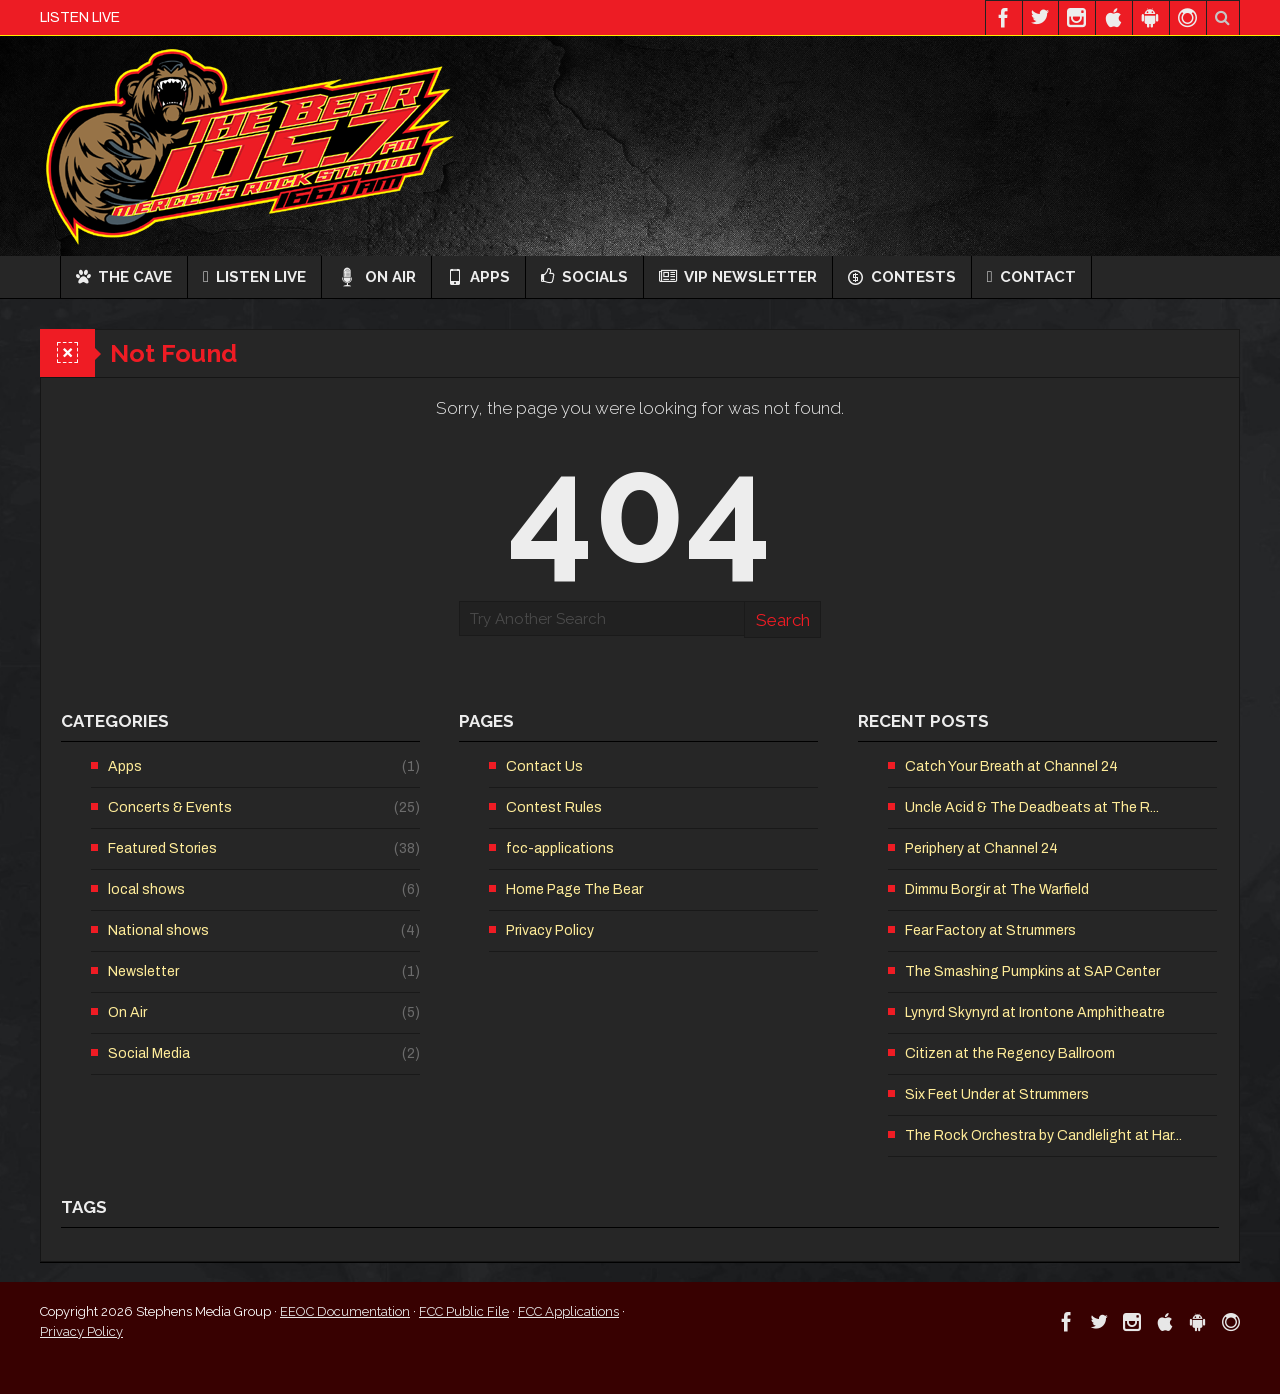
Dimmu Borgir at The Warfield (997, 889)
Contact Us (544, 766)
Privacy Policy (550, 930)
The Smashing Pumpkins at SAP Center (1032, 971)
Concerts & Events (170, 807)
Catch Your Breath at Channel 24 (1011, 766)
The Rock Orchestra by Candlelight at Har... (1043, 1135)
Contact (1031, 277)
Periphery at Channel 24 (981, 848)
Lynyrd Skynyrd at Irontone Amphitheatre (1035, 1012)
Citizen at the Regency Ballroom (1010, 1053)
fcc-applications (560, 848)
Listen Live (254, 277)
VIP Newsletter (738, 277)
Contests (902, 277)
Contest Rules (554, 807)
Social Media (149, 1053)
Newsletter (143, 971)
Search (783, 620)
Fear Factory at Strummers (990, 930)
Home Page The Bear (574, 889)
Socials (584, 277)
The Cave (124, 277)
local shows (146, 889)
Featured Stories (162, 848)
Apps (478, 277)
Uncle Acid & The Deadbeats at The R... (1032, 807)
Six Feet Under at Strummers (997, 1094)
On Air (376, 277)
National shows (158, 930)
